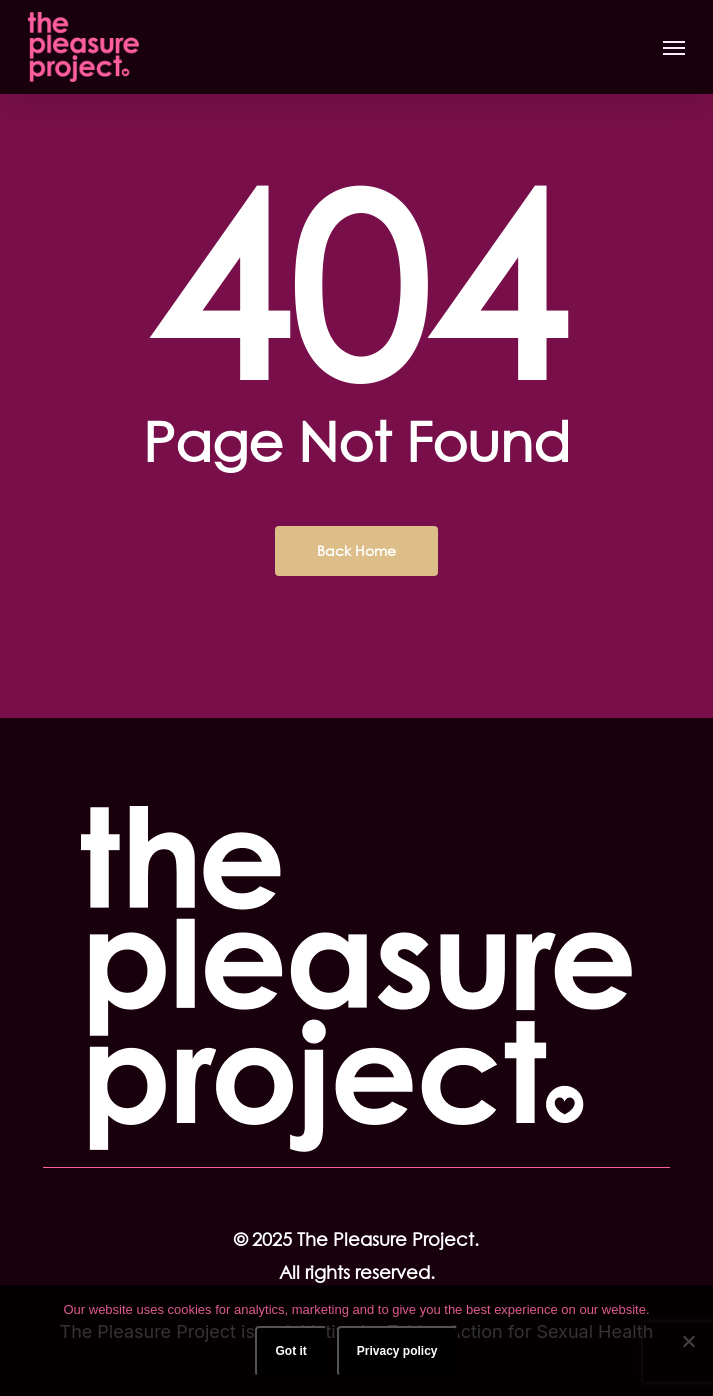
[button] (674, 47)
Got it (290, 1351)
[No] (688, 1341)
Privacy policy (397, 1351)
